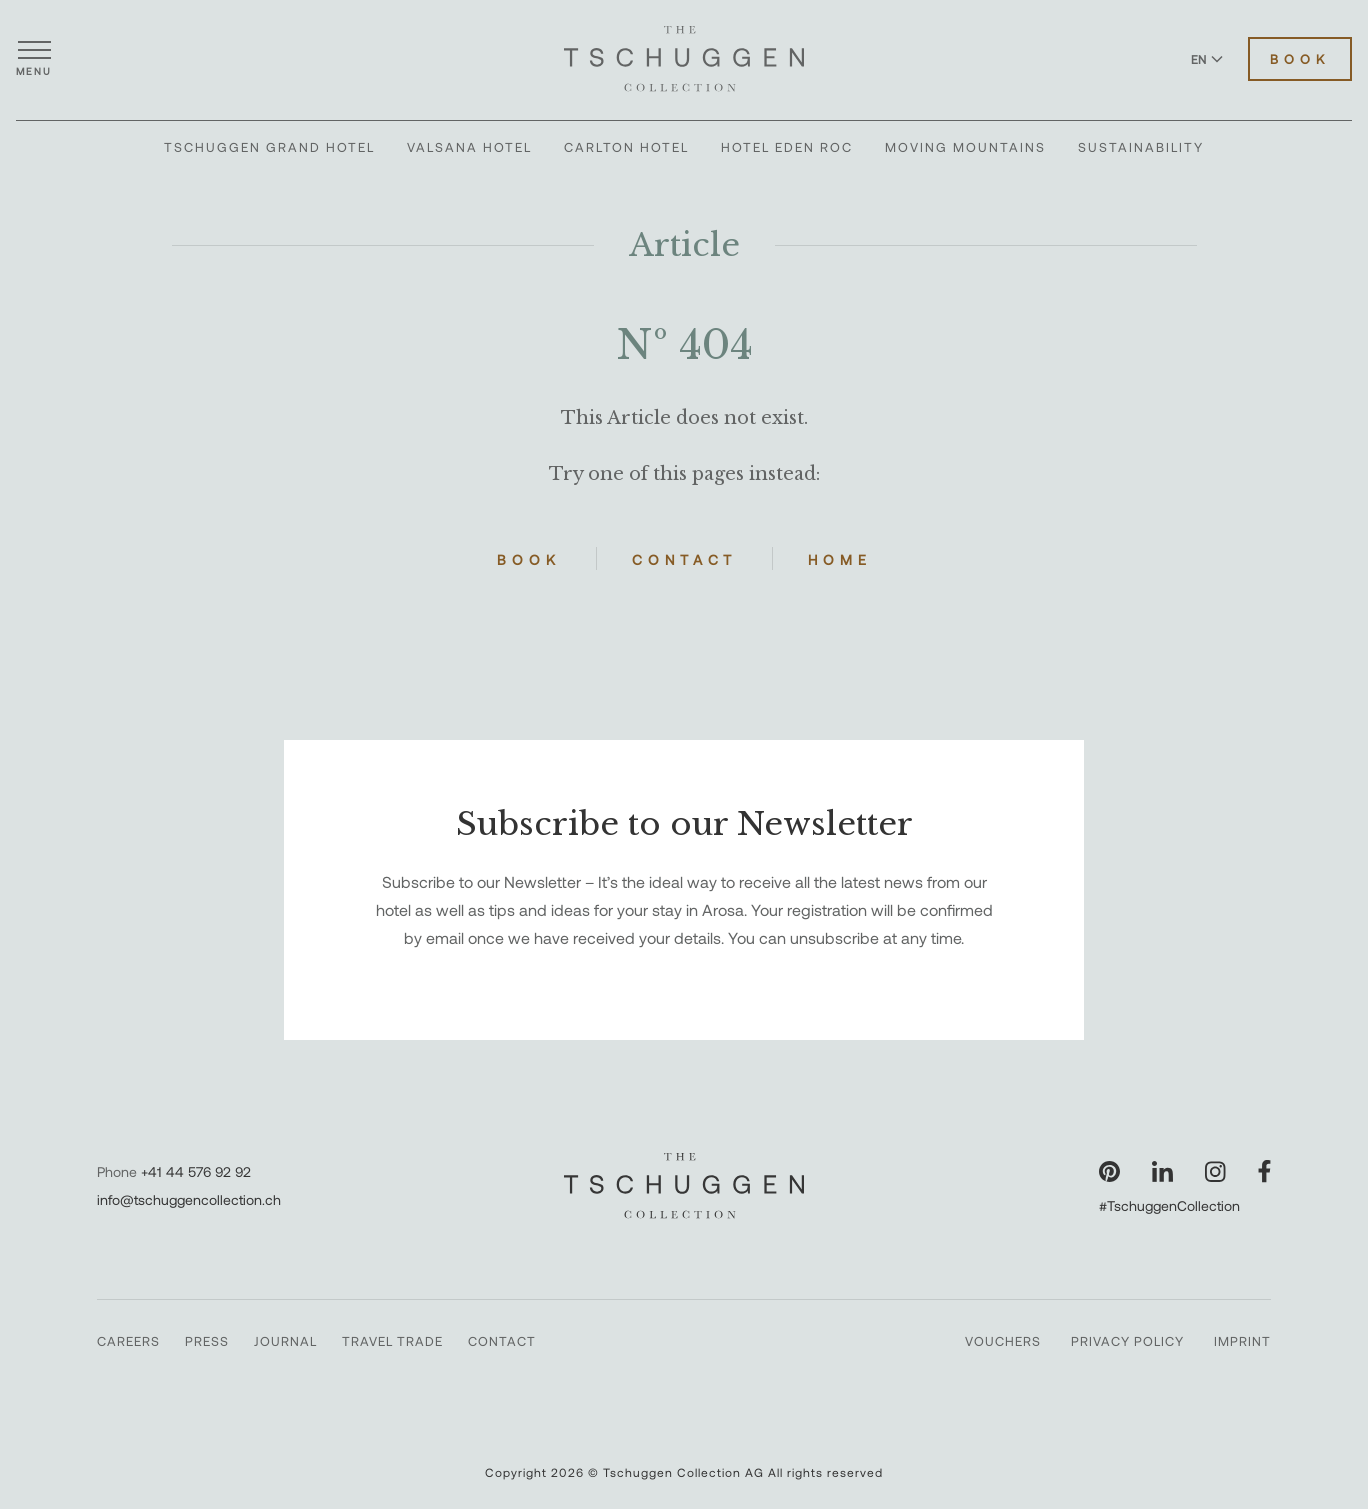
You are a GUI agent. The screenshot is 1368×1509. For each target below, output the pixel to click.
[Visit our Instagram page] (1215, 1171)
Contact (684, 559)
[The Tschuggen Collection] (684, 59)
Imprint (1242, 1341)
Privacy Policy (1127, 1341)
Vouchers (1003, 1341)
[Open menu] (34, 59)
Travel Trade (392, 1341)
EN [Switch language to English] (1207, 59)
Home (840, 559)
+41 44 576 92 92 (196, 1171)
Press (207, 1341)
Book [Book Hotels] (1300, 59)
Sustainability (1141, 147)
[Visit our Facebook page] (1264, 1171)
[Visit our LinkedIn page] (1162, 1171)
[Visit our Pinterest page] (1109, 1171)
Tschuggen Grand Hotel (269, 147)
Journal (285, 1341)
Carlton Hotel (626, 147)
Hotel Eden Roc (787, 147)
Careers (128, 1341)
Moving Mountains (965, 147)
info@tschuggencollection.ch (189, 1199)
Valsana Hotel (469, 147)
